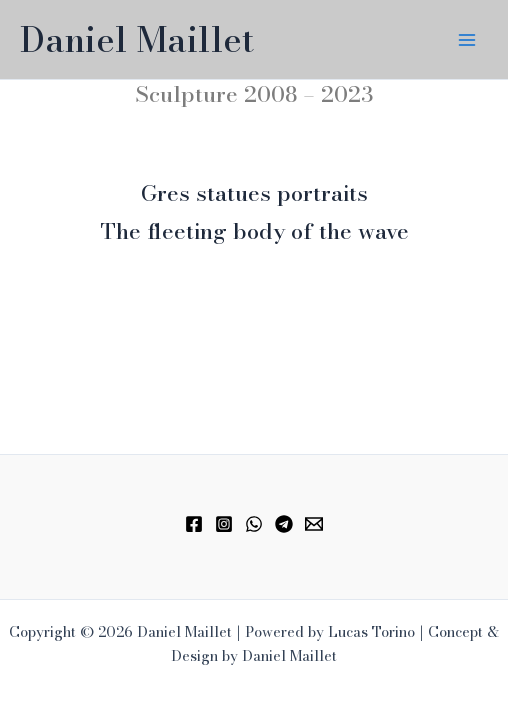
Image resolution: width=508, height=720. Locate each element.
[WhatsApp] (254, 524)
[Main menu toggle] (467, 40)
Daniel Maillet (137, 39)
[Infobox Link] (254, 198)
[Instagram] (224, 524)
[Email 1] (314, 524)
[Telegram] (284, 524)
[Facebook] (194, 524)
